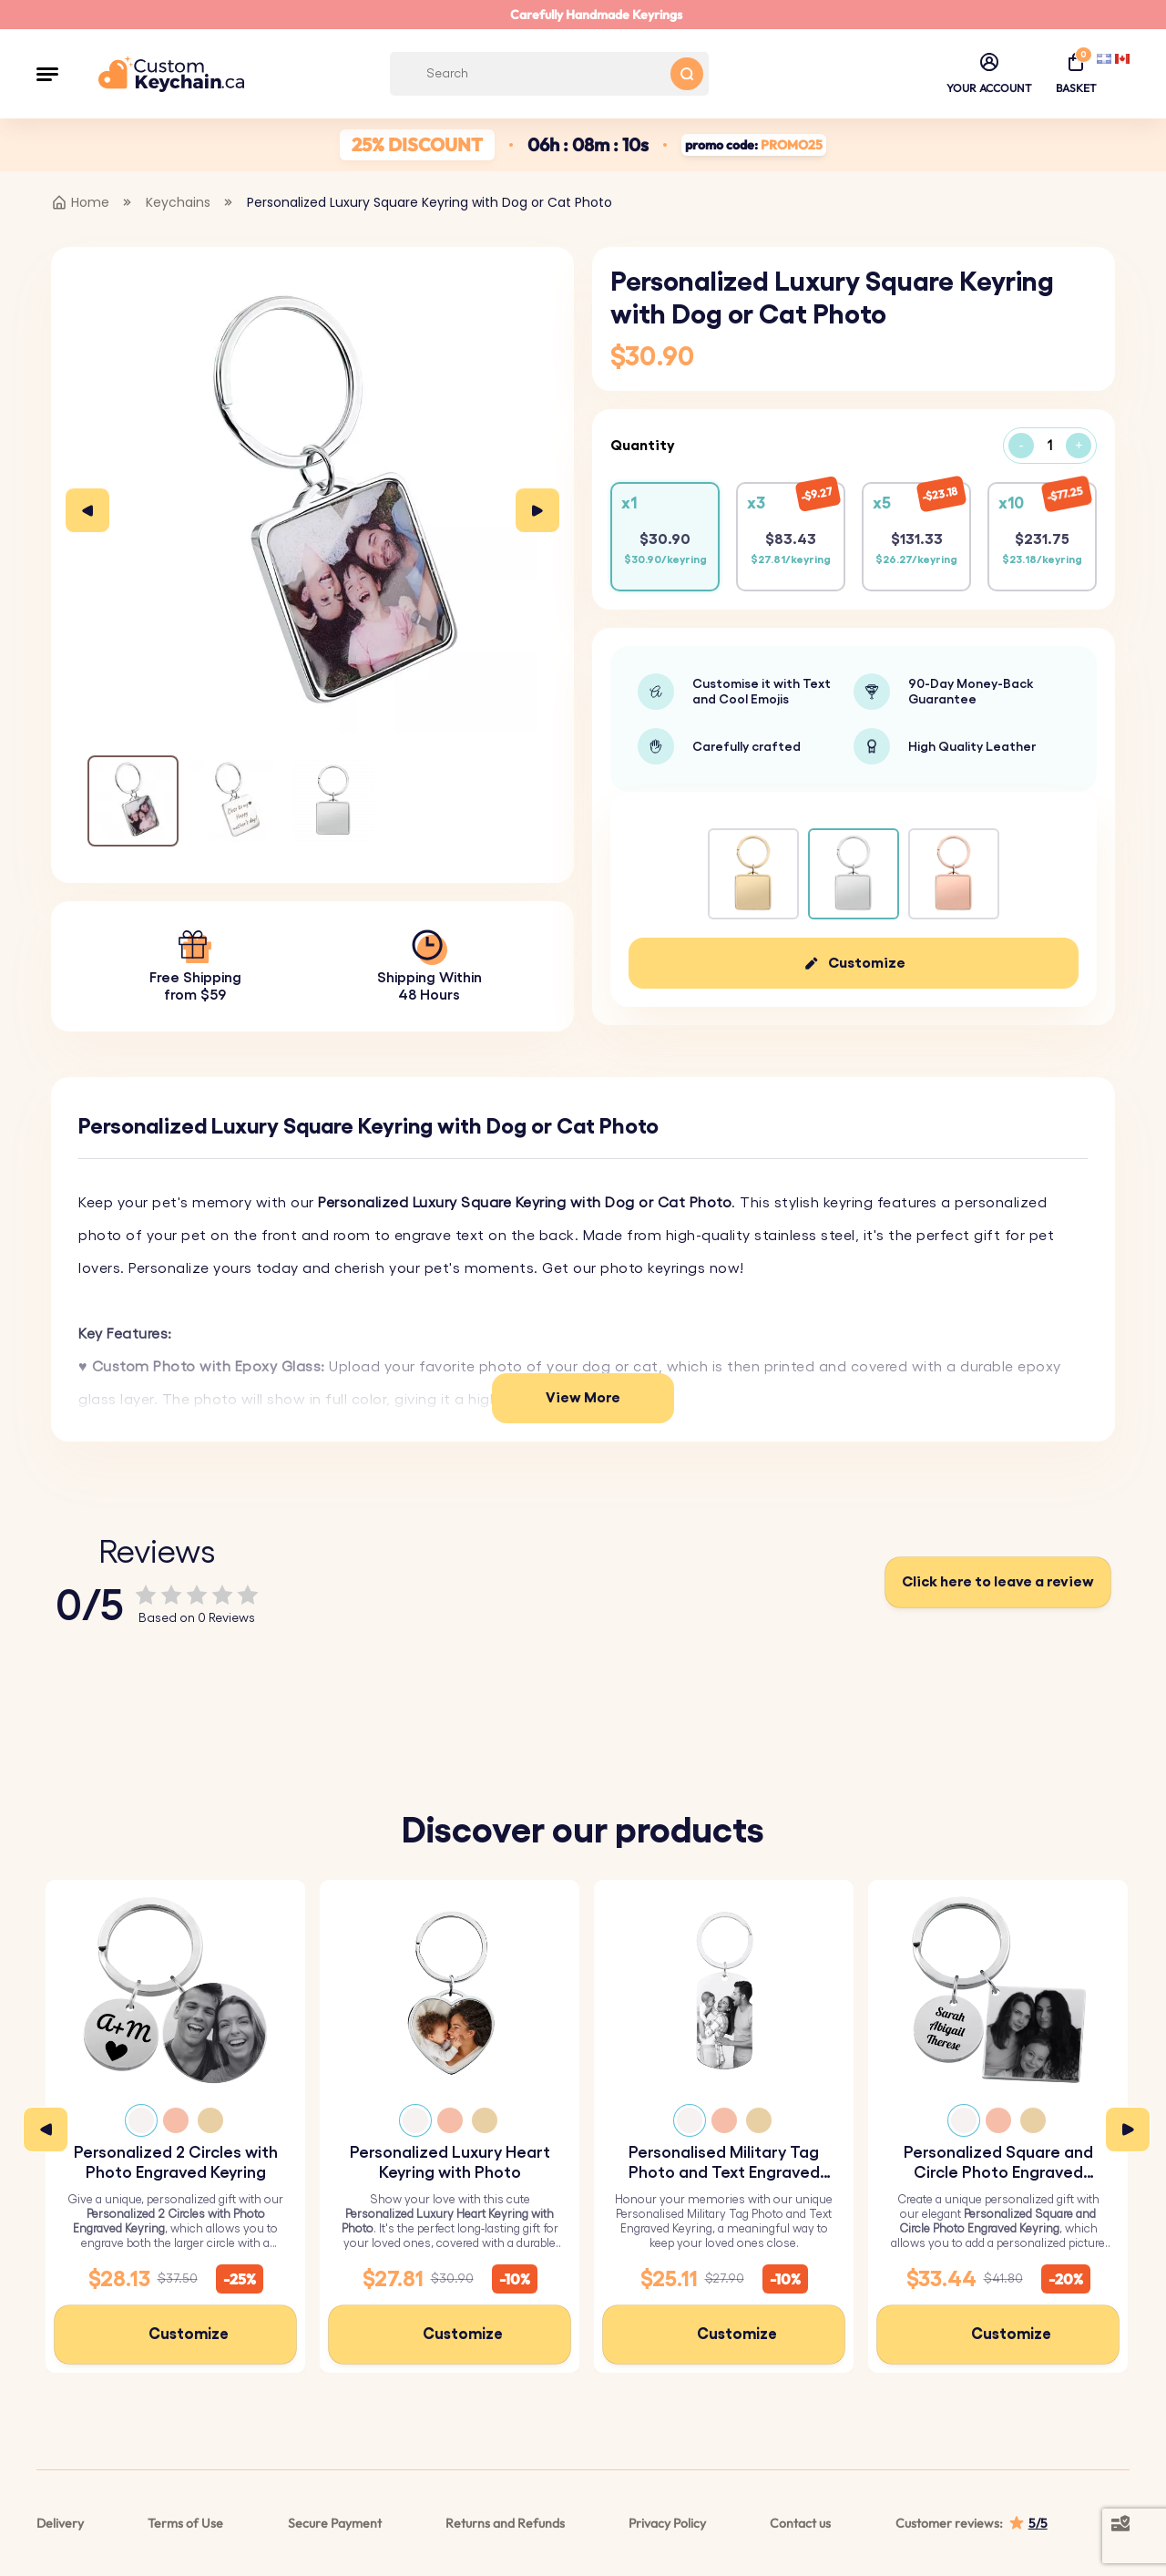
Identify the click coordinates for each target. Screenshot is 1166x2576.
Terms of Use (185, 2523)
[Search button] (686, 73)
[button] (47, 74)
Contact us (800, 2523)
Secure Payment (335, 2523)
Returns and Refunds (505, 2523)
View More (583, 1398)
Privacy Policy (667, 2523)
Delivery (60, 2523)
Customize (866, 963)
